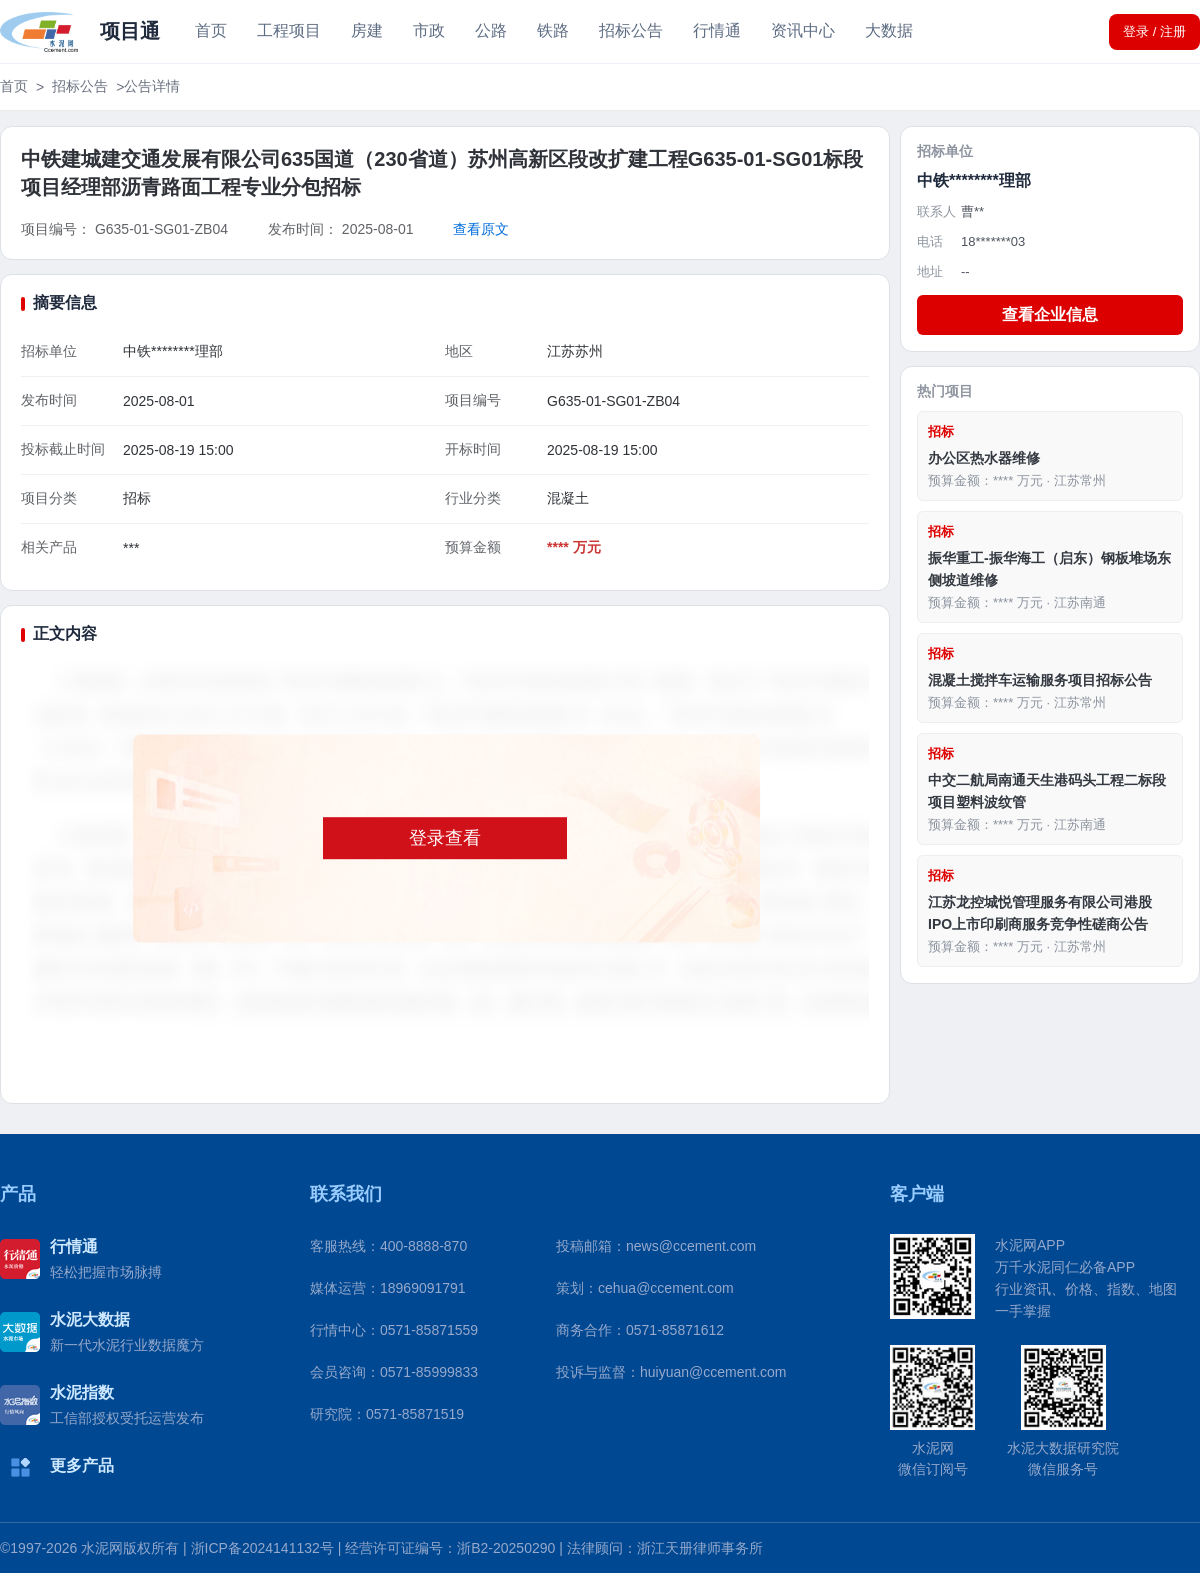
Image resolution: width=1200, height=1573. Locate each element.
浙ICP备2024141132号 (262, 1548)
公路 (491, 30)
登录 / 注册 (1154, 31)
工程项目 (289, 30)
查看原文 (481, 229)
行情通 (717, 30)
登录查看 (445, 838)
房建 (367, 30)
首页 (211, 30)
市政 (429, 30)
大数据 (889, 30)
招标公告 (631, 30)
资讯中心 (803, 30)
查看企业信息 (1050, 314)
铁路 (553, 30)
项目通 (130, 31)
